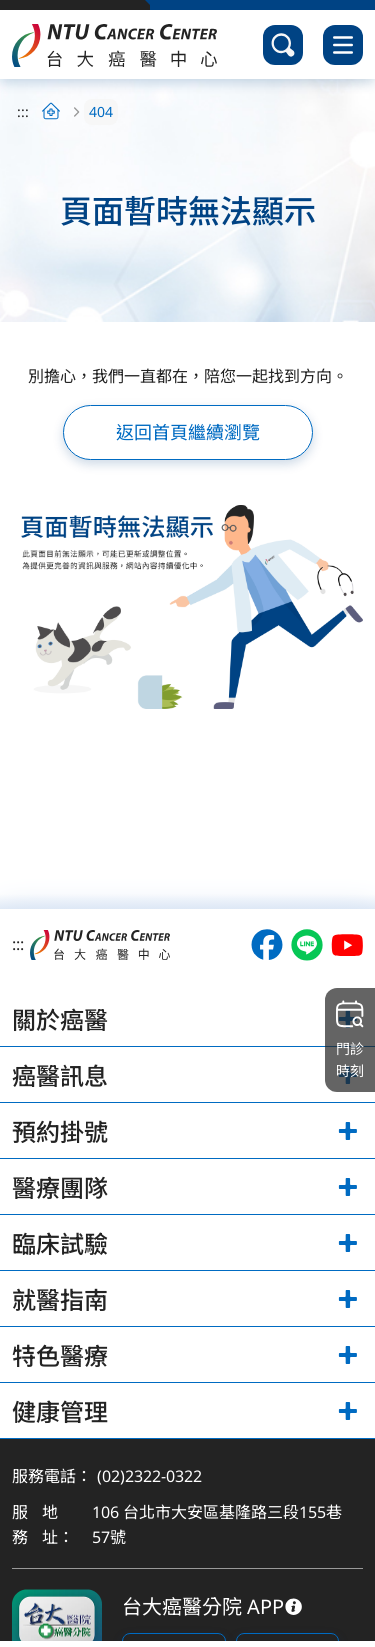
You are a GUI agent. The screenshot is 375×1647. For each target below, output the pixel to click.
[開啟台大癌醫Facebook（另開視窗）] (267, 945)
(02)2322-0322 (149, 1476)
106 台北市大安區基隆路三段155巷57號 (217, 1525)
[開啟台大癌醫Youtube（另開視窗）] (347, 945)
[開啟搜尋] (283, 45)
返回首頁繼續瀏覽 (188, 432)
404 (101, 111)
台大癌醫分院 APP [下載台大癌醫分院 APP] (203, 1606)
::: (23, 111)
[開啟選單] (343, 45)
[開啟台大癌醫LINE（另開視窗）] (307, 945)
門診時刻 (350, 1039)
